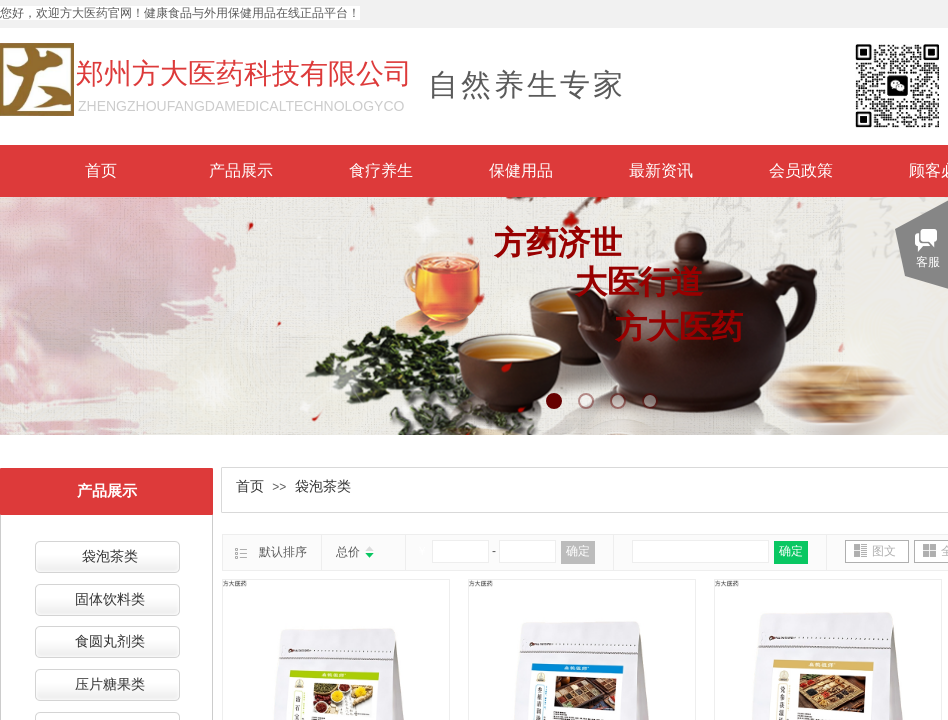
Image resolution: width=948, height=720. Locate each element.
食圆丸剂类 (110, 641)
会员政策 (801, 170)
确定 (578, 551)
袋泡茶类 (323, 486)
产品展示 (241, 170)
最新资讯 (661, 170)
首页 (101, 170)
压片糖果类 (110, 684)
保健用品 (521, 170)
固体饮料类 (110, 599)
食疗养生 (381, 170)
